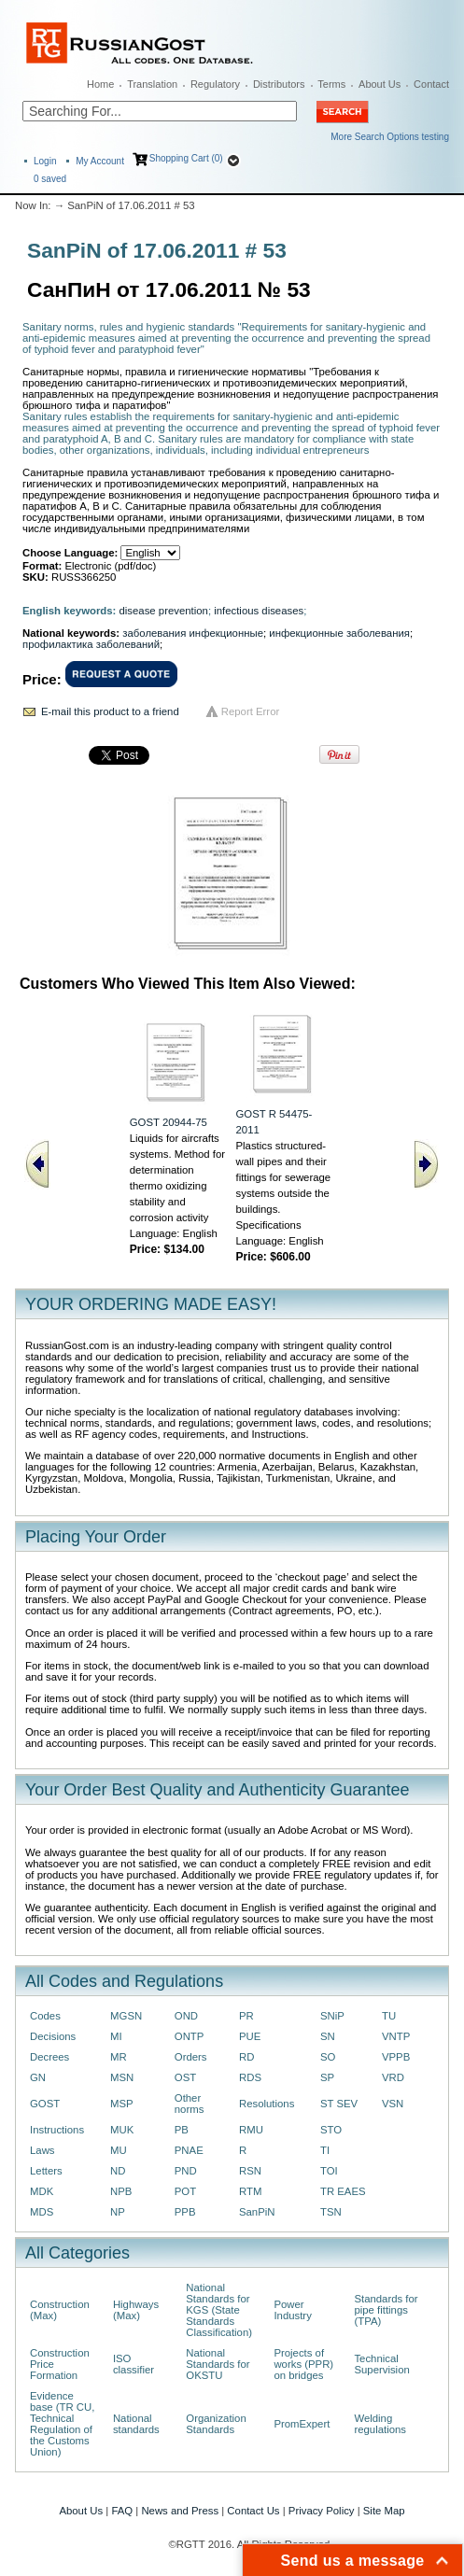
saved (50, 179)
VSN (392, 2103)
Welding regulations (380, 2424)
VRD (393, 2077)
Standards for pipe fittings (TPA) (385, 2310)
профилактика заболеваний (91, 644)
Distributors (279, 84)
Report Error (250, 711)
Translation (152, 84)
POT (185, 2191)
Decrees (49, 2056)
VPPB (396, 2056)
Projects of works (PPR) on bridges (303, 2364)
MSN (122, 2077)
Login (45, 161)
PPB (185, 2211)
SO (327, 2056)
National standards (136, 2424)
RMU (251, 2129)
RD (246, 2056)
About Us (380, 84)
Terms (331, 84)
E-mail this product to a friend (110, 711)
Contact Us (253, 2510)
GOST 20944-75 (168, 1122)
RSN (250, 2170)
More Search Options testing (389, 137)
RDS (250, 2077)
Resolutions (266, 2103)
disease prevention (164, 610)
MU (118, 2150)
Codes (45, 2015)
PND (186, 2170)
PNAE (189, 2150)
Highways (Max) (136, 2310)
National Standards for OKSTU (217, 2364)
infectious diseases (258, 610)
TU (389, 2015)
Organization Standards (216, 2424)
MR (118, 2056)
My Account (100, 161)
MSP (122, 2103)
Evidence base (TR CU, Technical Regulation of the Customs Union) (62, 2423)
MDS (41, 2211)
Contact (431, 84)
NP (117, 2211)
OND (186, 2015)
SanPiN (257, 2211)
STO (331, 2129)
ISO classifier (133, 2364)
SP (327, 2077)
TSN (331, 2211)
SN (327, 2036)
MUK (122, 2129)
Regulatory (215, 84)
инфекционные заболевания (339, 633)
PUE (249, 2036)
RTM (250, 2191)
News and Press (179, 2510)
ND (117, 2170)
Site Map (384, 2510)
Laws (42, 2150)
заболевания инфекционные (192, 633)
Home (100, 84)
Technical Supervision (381, 2364)
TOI (329, 2170)
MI (116, 2036)
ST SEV (339, 2103)
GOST (45, 2103)
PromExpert (302, 2423)
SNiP (332, 2015)
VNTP (396, 2036)
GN (38, 2077)
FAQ (122, 2510)
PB (182, 2129)
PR (246, 2015)
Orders (191, 2056)
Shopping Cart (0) (186, 158)
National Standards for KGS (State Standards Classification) (219, 2310)
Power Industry (292, 2310)
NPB (121, 2191)
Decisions (53, 2036)
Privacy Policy (321, 2510)
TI (325, 2150)
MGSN (126, 2015)
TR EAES (343, 2191)
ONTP (189, 2036)
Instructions (57, 2129)
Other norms (189, 2103)
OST (185, 2077)
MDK (41, 2191)
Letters (46, 2170)
